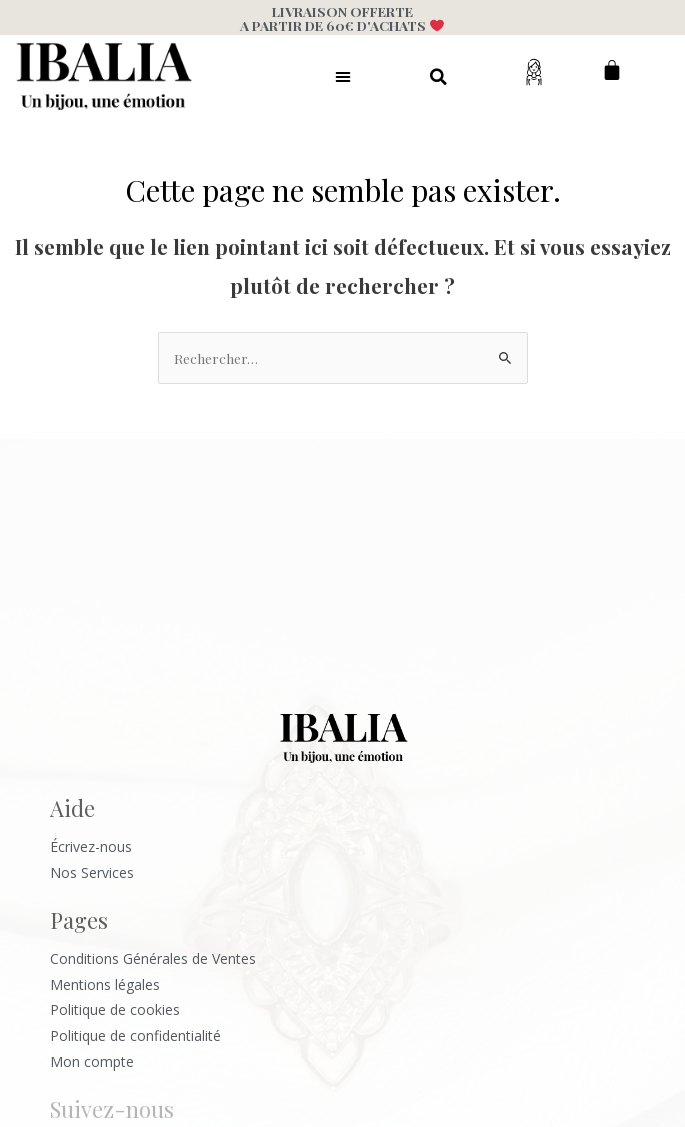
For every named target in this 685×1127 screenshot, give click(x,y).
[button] (343, 76)
